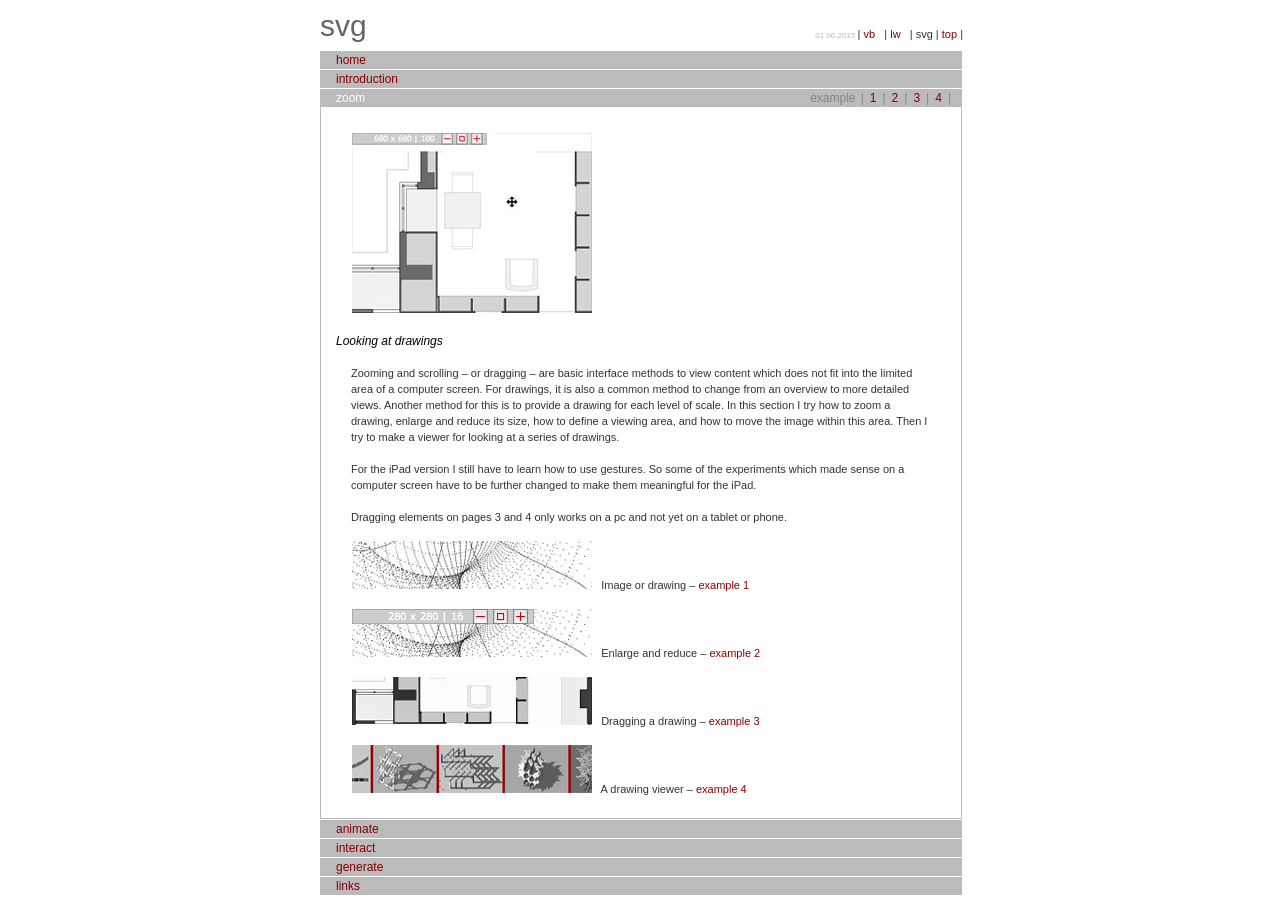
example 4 (721, 789)
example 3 (734, 721)
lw (900, 34)
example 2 (734, 653)
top (951, 34)
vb (873, 34)
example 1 (723, 585)
